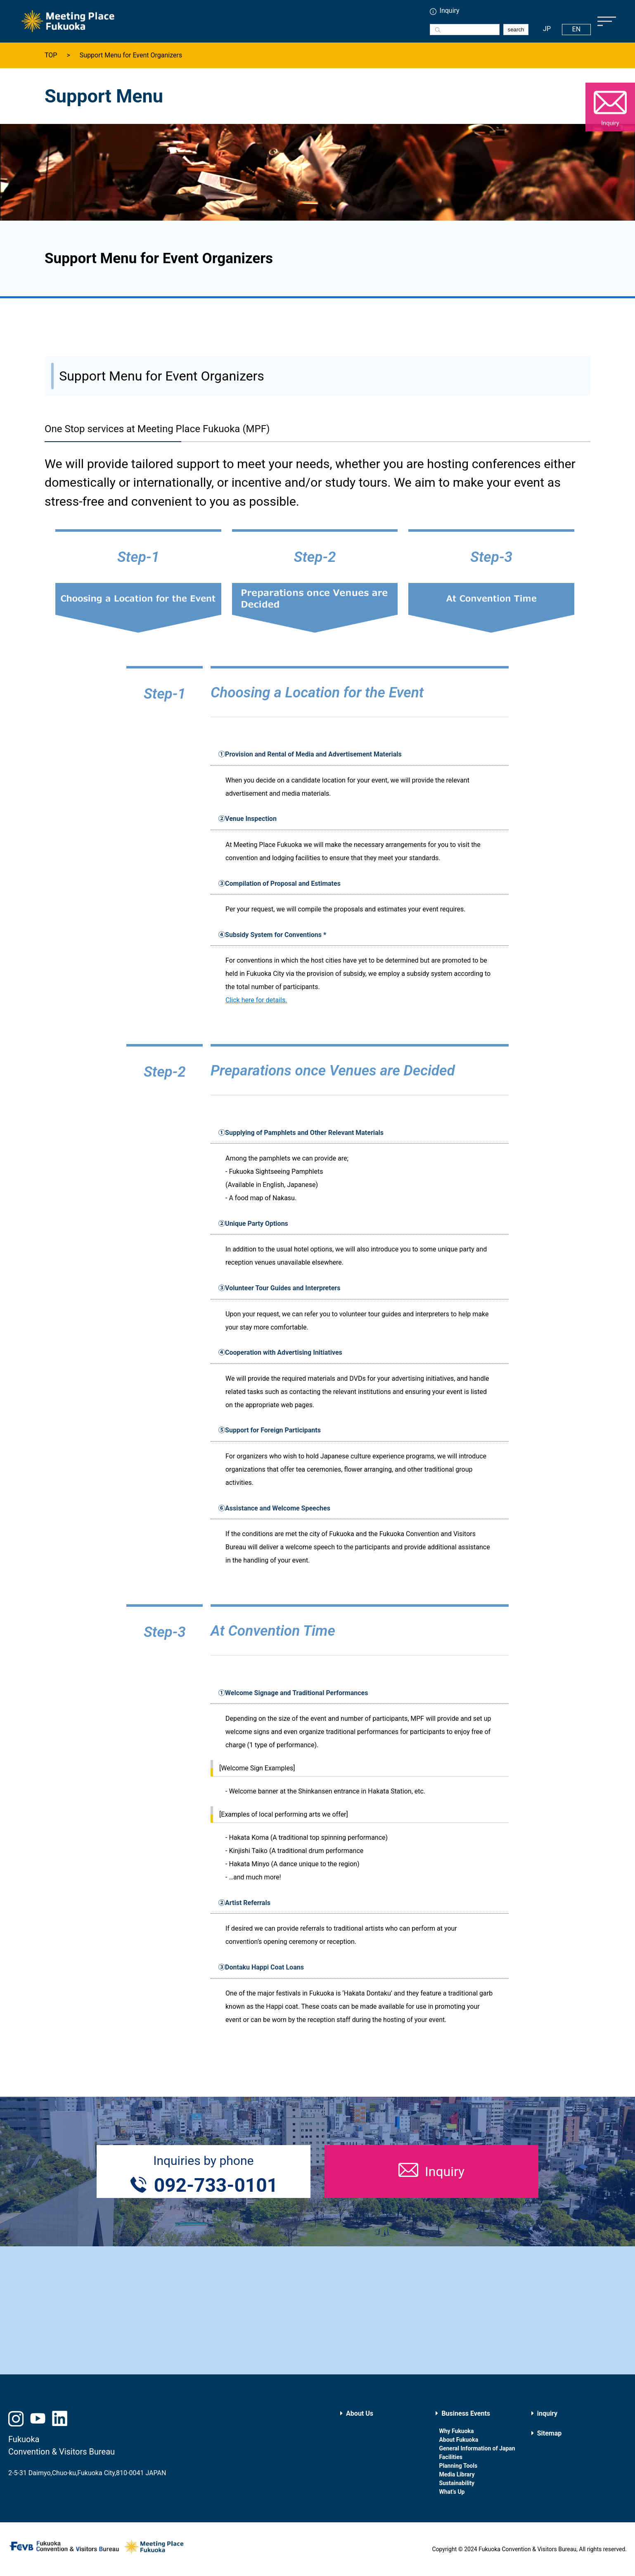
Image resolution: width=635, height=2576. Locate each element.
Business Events (465, 2413)
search (516, 29)
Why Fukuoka (456, 2431)
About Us (359, 2413)
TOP (51, 55)
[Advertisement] (317, 2310)
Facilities (450, 2457)
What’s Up (451, 2491)
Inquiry (450, 10)
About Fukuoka (458, 2439)
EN (576, 29)
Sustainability (456, 2483)
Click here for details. (256, 1000)
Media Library (456, 2474)
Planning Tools (458, 2465)
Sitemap (549, 2433)
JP (547, 29)
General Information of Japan (477, 2448)
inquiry (547, 2413)
